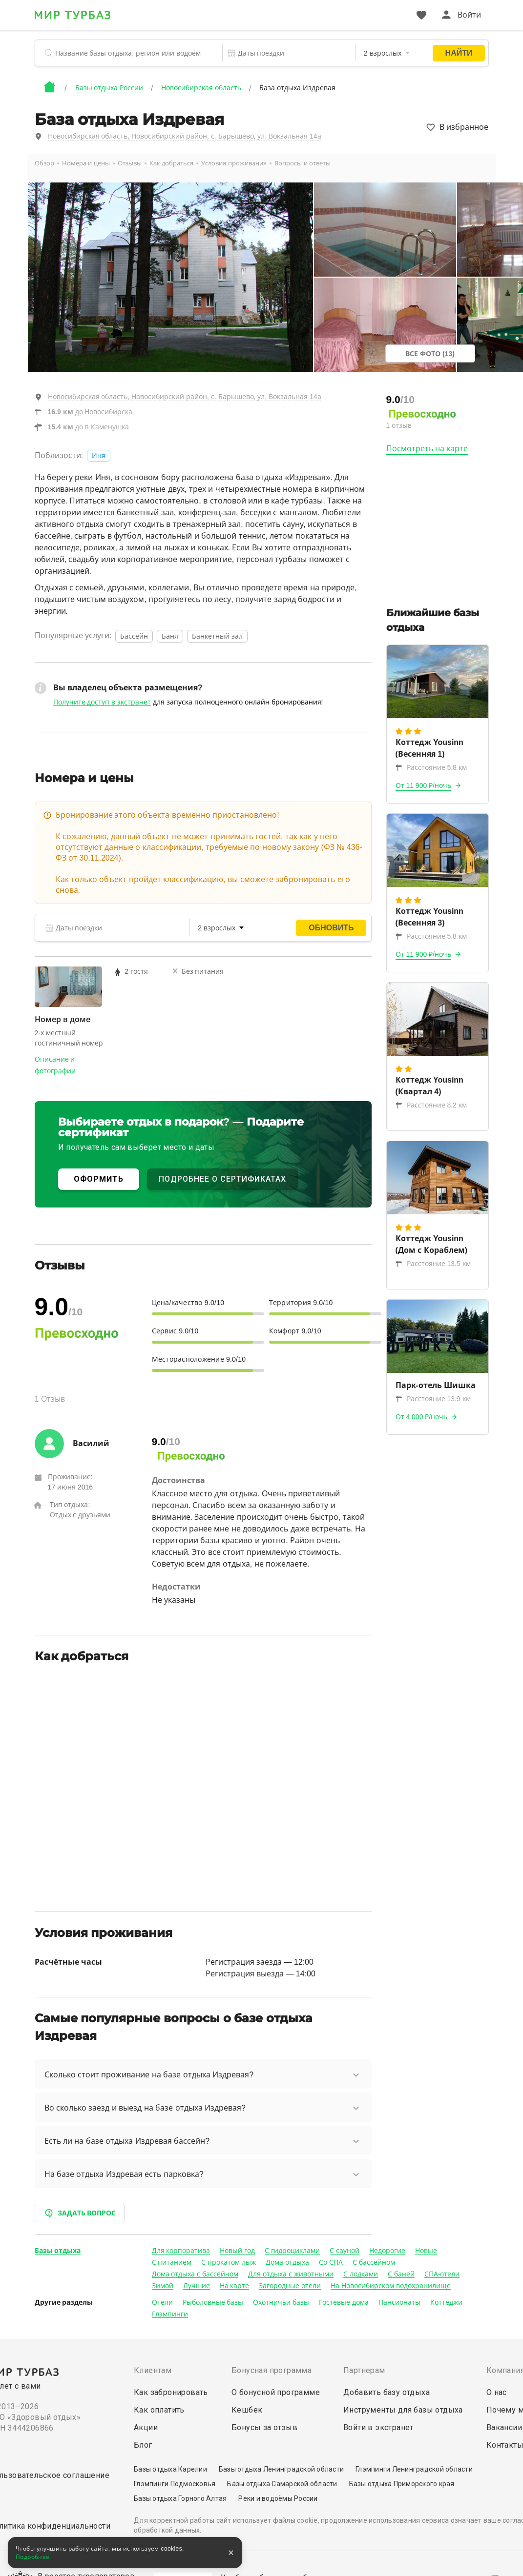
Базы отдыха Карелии (170, 2469)
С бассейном (374, 2262)
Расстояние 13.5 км (433, 1264)
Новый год (237, 2250)
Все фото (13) (430, 354)
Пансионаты (399, 2302)
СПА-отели (442, 2274)
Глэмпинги (170, 2314)
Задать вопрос (80, 2213)
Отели (162, 2302)
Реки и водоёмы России (277, 2498)
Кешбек (246, 2410)
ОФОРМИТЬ (99, 1179)
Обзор (44, 163)
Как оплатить (159, 2410)
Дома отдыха (287, 2262)
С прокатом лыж (228, 2262)
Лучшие (196, 2286)
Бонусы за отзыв (264, 2427)
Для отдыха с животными (291, 2274)
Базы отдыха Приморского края (402, 2484)
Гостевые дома (344, 2302)
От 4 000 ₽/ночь (422, 1417)
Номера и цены (86, 163)
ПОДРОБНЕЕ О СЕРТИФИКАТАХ (222, 1179)
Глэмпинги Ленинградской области (414, 2469)
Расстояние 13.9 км (433, 1399)
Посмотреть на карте (427, 448)
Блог (143, 2445)
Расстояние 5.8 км (431, 767)
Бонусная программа (271, 2370)
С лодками (360, 2274)
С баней (401, 2274)
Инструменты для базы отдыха (403, 2410)
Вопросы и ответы (302, 163)
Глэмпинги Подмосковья (174, 2484)
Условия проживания (234, 163)
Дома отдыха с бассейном (195, 2274)
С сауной (344, 2250)
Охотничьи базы (281, 2302)
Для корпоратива (181, 2250)
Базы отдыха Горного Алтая (180, 2498)
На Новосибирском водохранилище (391, 2286)
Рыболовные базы (213, 2302)
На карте (235, 2286)
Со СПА (331, 2262)
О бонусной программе (275, 2392)
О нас (496, 2392)
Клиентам (152, 2370)
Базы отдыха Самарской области (282, 2484)
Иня (98, 456)
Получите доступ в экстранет (102, 702)
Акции (146, 2427)
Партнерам (364, 2370)
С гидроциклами (292, 2250)
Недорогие (387, 2250)
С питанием (172, 2262)
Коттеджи (446, 2302)
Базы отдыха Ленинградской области (281, 2469)
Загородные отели (290, 2286)
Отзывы (130, 163)
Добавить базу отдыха (386, 2392)
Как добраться (171, 163)
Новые (426, 2250)
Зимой (162, 2286)
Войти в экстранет (378, 2427)
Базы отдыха (58, 2250)
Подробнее (33, 2557)
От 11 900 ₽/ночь (424, 785)
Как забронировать (171, 2392)
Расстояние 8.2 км (431, 1105)
